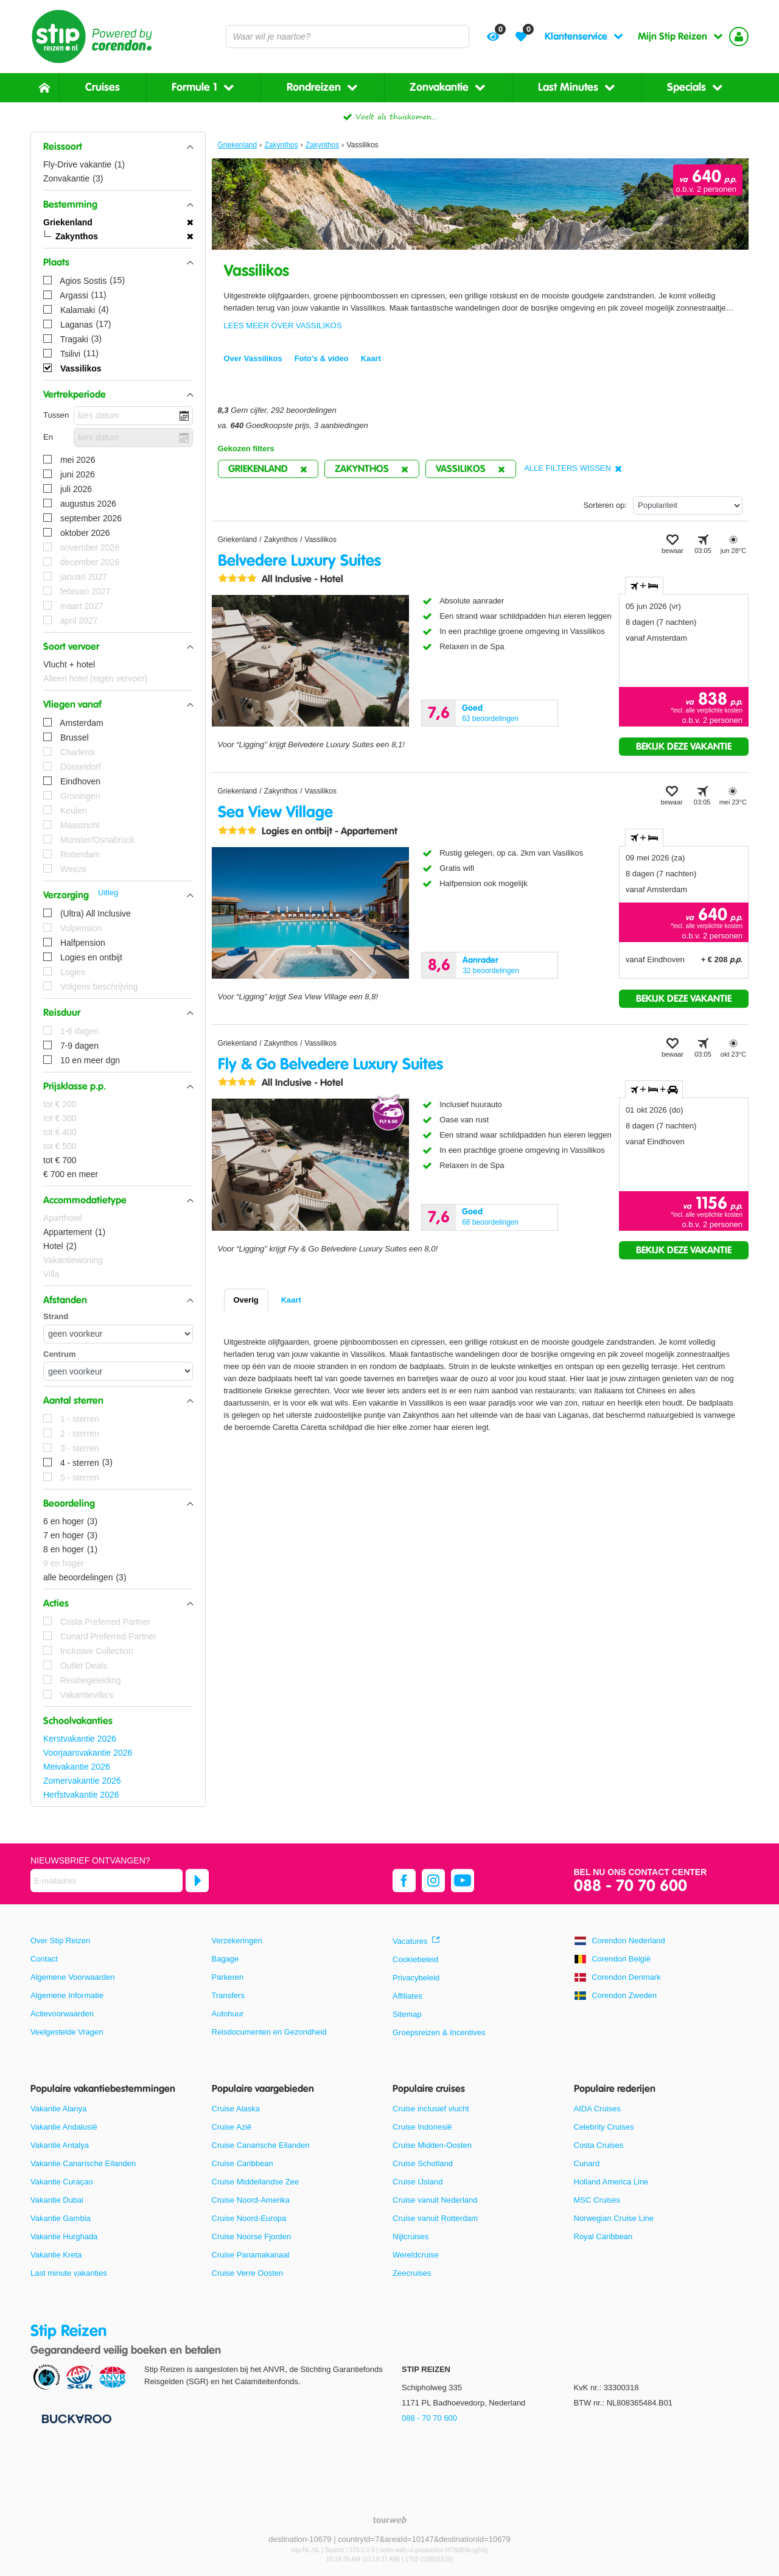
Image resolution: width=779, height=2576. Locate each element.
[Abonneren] (197, 1880)
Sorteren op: (605, 505)
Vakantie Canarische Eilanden (83, 2163)
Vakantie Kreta (56, 2254)
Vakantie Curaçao (61, 2181)
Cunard (587, 2163)
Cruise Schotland (423, 2163)
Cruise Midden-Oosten (432, 2145)
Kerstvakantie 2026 (79, 1739)
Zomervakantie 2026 (82, 1781)
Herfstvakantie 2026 (81, 1795)
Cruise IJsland (417, 2181)
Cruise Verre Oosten (248, 2273)
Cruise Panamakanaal (251, 2254)
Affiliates (407, 1996)
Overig (246, 1299)
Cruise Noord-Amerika (251, 2200)
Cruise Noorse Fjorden (252, 2236)
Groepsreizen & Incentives (439, 2032)
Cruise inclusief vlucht (431, 2108)
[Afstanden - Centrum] (118, 1371)
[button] (118, 146)
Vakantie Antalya (59, 2145)
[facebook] (404, 1880)
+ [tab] (644, 586)
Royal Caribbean (603, 2236)
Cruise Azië (232, 2126)
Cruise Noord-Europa (249, 2218)
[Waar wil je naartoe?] (347, 36)
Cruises (102, 87)
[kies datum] (133, 415)
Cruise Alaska (236, 2108)
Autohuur (228, 2013)
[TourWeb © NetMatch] (390, 2519)
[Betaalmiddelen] (75, 2418)
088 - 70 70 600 (630, 1886)
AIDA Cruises (597, 2108)
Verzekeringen (237, 1940)
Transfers (228, 1995)
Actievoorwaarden (62, 2013)
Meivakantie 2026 (76, 1767)
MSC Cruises (597, 2200)
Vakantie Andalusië (63, 2126)
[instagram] (433, 1880)
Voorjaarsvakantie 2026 (87, 1753)
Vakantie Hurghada (63, 2236)
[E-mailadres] (106, 1880)
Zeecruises (412, 2273)
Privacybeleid (416, 1977)
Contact (44, 1958)
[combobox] (347, 36)
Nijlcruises (410, 2236)
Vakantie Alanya (58, 2108)
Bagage (225, 1958)
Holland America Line (611, 2181)
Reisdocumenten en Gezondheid (269, 2031)
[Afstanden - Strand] (118, 1334)
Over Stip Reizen (60, 1940)
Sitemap (407, 2014)
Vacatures (410, 1941)
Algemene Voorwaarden (72, 1977)
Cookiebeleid (415, 1959)
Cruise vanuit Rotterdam (435, 2218)
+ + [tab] (654, 1089)
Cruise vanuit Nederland (435, 2200)
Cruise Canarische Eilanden (261, 2145)
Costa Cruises (599, 2145)
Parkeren (228, 1977)
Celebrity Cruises (604, 2126)
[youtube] (462, 1880)
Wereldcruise (416, 2254)
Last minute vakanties (68, 2273)
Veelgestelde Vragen (66, 2031)
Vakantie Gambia (60, 2218)
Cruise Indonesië (422, 2126)
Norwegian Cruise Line (614, 2218)
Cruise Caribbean (242, 2163)
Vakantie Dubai (56, 2200)
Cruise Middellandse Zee (255, 2181)
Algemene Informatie (66, 1995)
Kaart (291, 1299)
